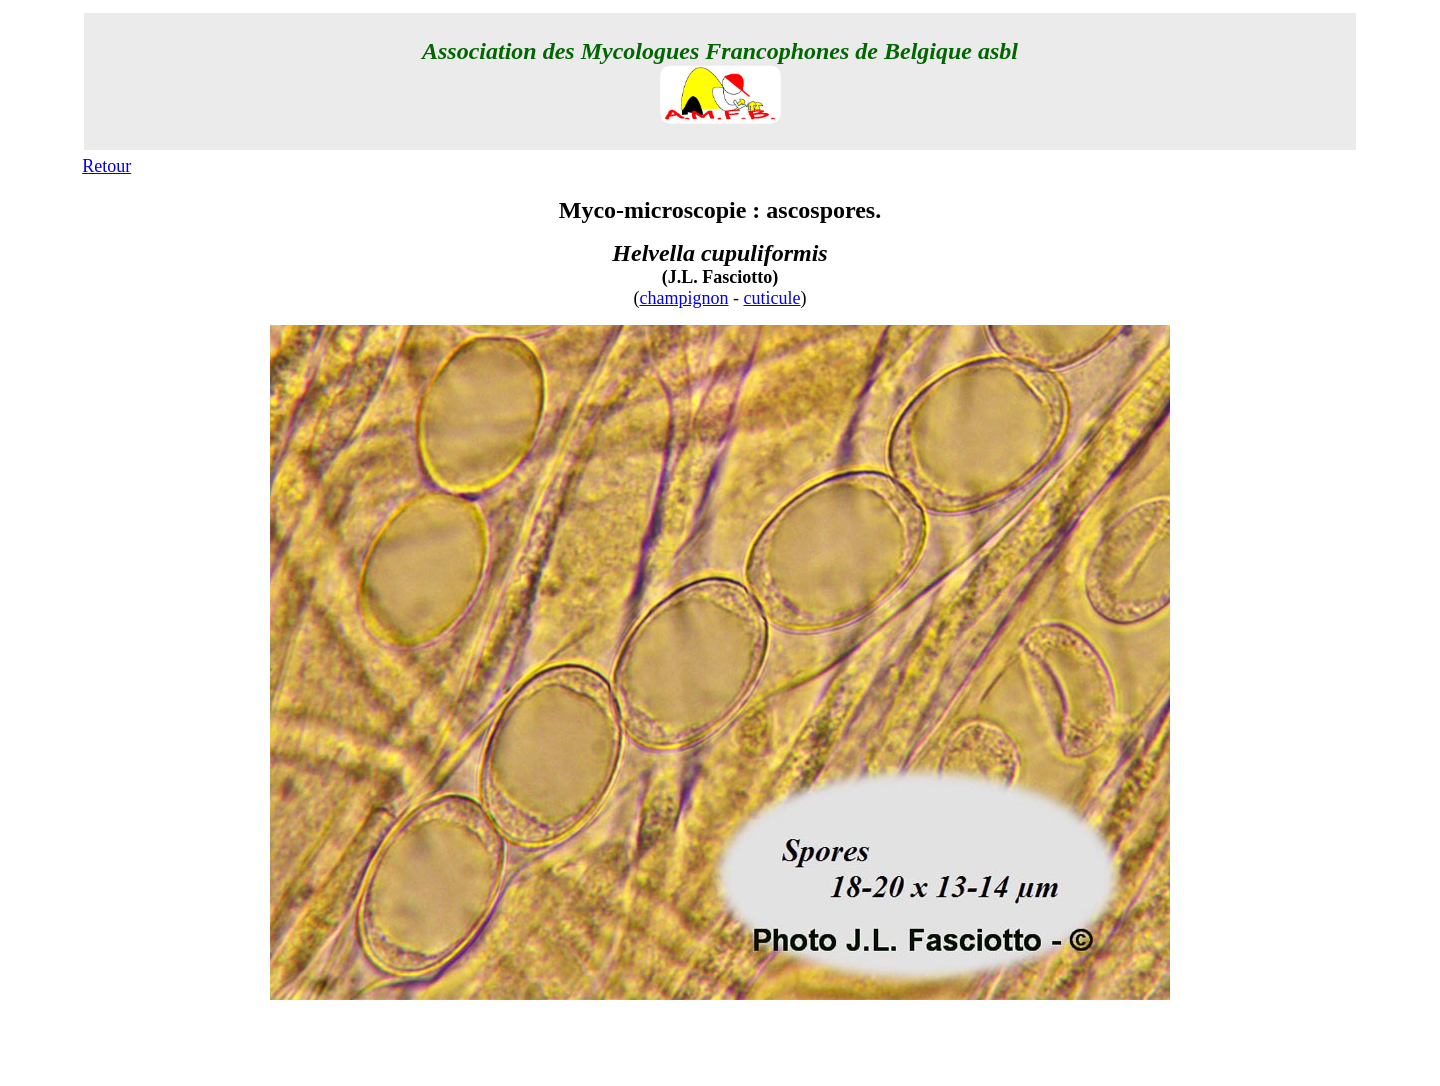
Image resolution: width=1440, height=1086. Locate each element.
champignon (684, 298)
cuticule (772, 298)
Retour (106, 166)
